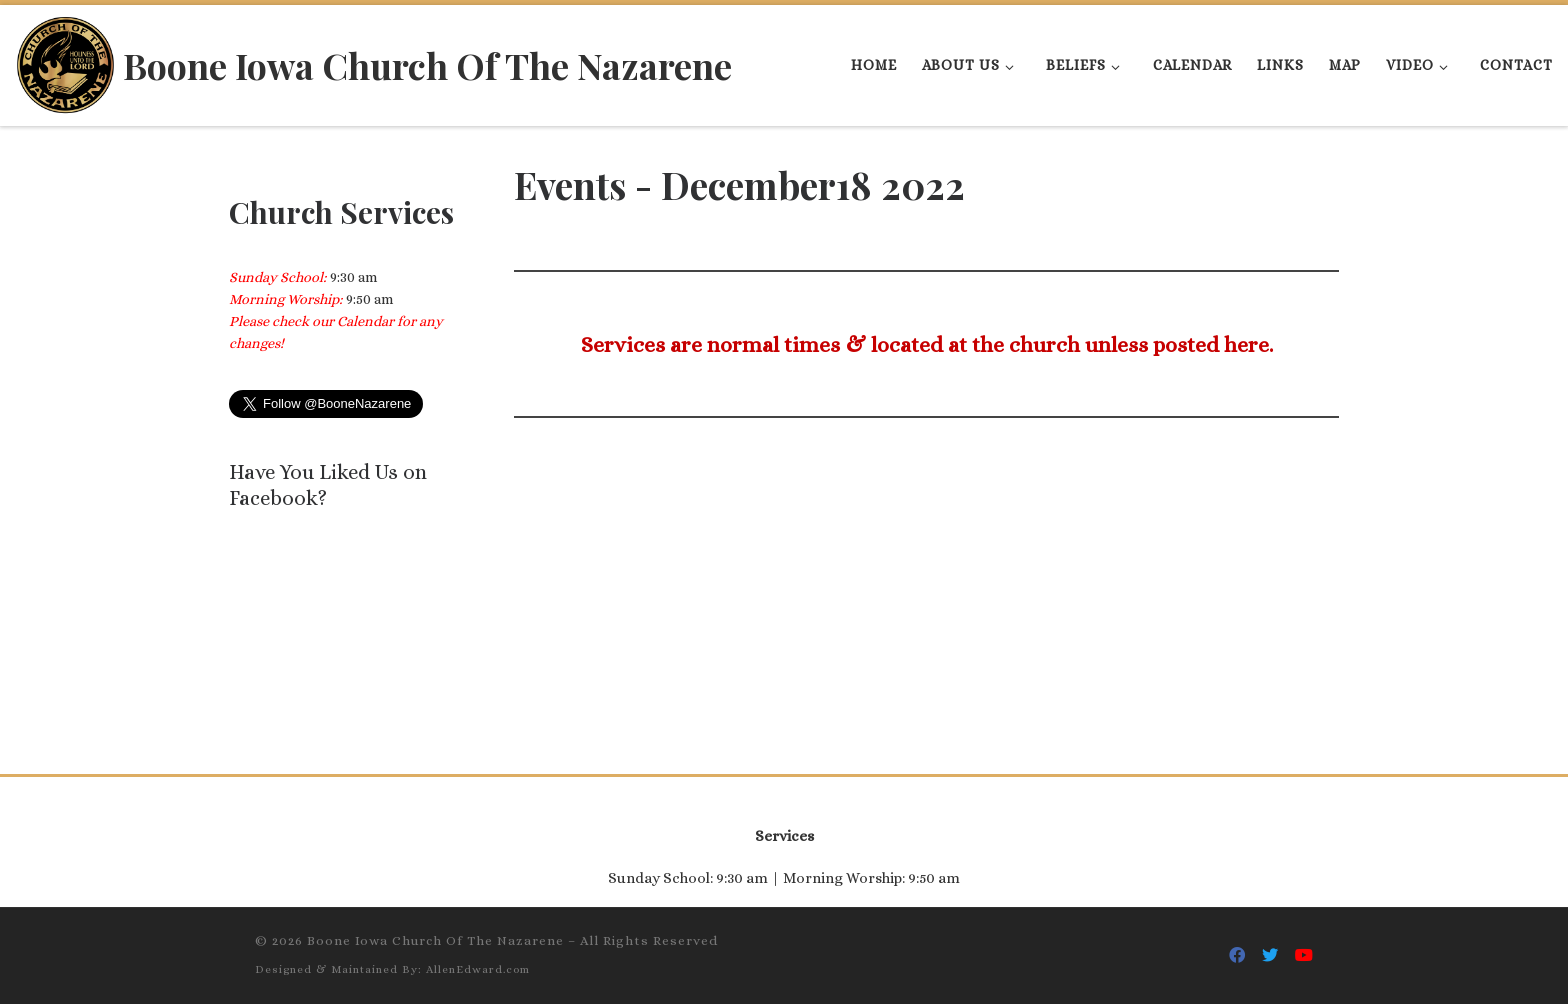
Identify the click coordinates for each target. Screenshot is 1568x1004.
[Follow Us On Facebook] (1237, 955)
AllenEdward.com (478, 969)
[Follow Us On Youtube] (1304, 955)
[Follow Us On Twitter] (1270, 955)
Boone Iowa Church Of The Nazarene (435, 940)
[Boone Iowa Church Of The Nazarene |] (65, 60)
